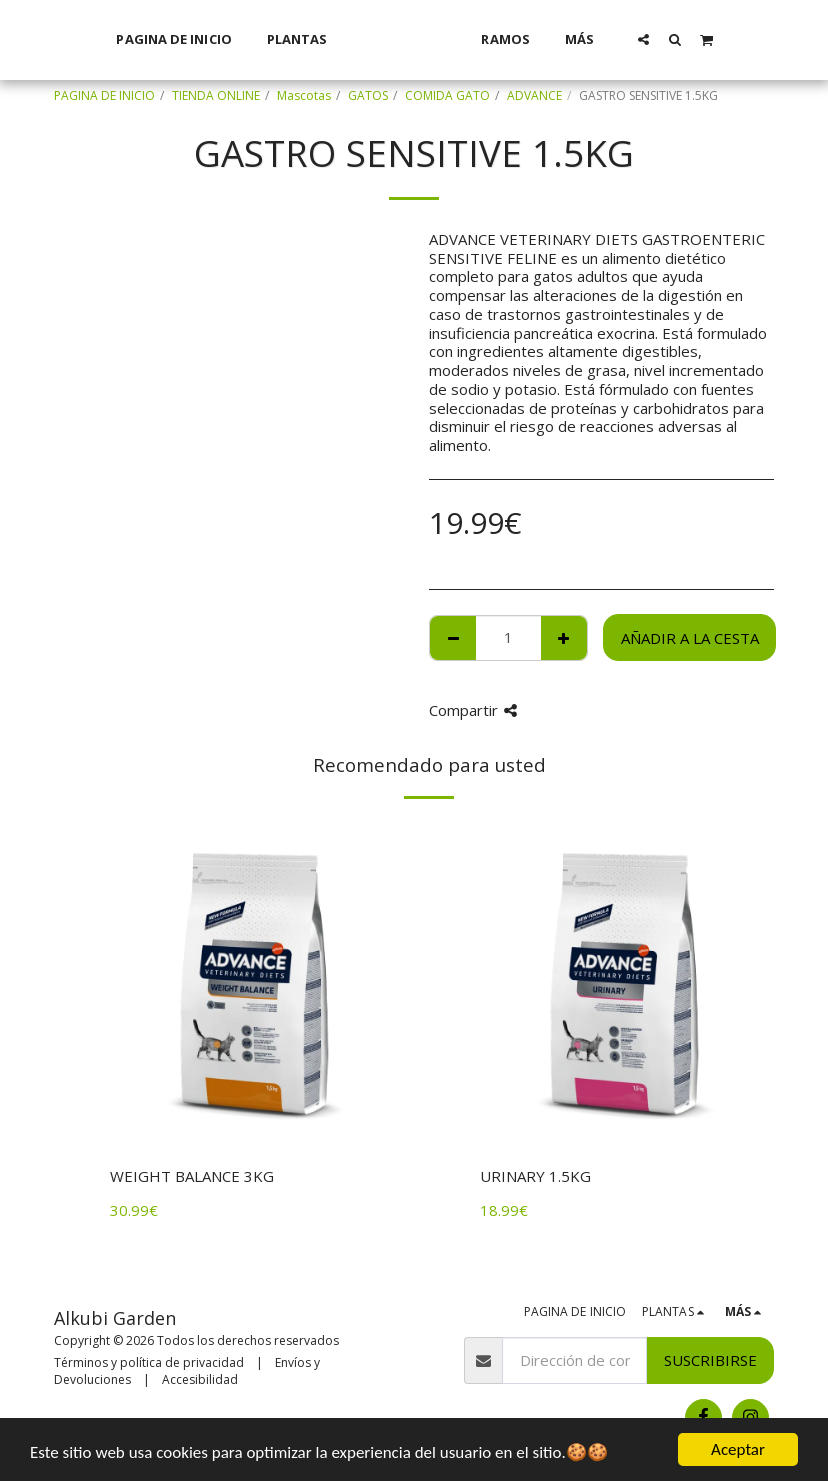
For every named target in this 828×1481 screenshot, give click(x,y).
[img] (259, 984)
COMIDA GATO (447, 95)
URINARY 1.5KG (535, 1176)
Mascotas (304, 95)
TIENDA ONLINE (216, 95)
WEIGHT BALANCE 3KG (192, 1176)
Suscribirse (710, 1360)
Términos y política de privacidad (149, 1362)
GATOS (368, 95)
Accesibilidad (200, 1379)
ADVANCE (534, 95)
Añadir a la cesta (690, 638)
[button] (669, 39)
